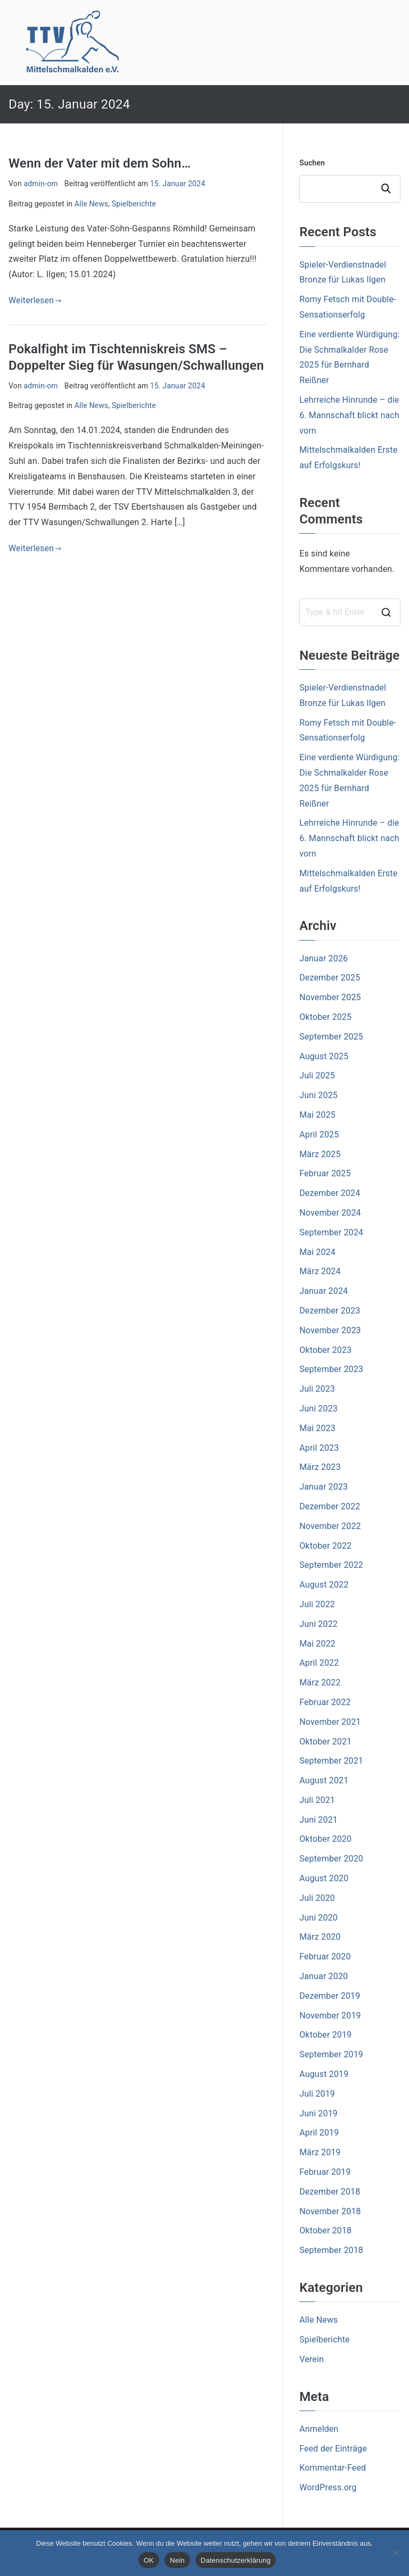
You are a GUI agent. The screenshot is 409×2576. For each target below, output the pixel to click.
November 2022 (330, 1526)
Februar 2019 (324, 2172)
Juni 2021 (318, 1820)
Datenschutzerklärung (236, 2560)
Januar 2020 (323, 1976)
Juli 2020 (317, 1898)
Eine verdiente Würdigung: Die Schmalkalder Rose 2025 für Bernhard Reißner (349, 357)
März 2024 (319, 1271)
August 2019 (323, 2074)
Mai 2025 (317, 1115)
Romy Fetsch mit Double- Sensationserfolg (347, 307)
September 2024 (331, 1232)
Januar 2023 (323, 1487)
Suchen (312, 163)
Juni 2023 (318, 1408)
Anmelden (318, 2429)
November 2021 (330, 1722)
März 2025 (319, 1154)
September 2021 (331, 1761)
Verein (311, 2359)
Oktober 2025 (325, 1017)
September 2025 (331, 1037)
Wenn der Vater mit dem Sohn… (100, 163)
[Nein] (395, 2553)
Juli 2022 (317, 1604)
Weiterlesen (35, 300)
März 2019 (319, 2152)
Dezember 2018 (329, 2192)
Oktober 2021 (325, 1741)
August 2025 (323, 1056)
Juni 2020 (318, 1918)
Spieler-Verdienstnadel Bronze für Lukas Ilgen (342, 272)
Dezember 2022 (329, 1506)
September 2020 (331, 1859)
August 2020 (323, 1878)
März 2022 (319, 1682)
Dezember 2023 (329, 1311)
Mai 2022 (317, 1644)
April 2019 (319, 2133)
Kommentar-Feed (332, 2468)
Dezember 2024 (329, 1193)
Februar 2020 (324, 1956)
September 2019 (331, 2054)
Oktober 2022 (325, 1546)
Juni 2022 (318, 1624)
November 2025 (330, 997)
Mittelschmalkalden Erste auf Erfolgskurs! (348, 457)
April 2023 (319, 1448)
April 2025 (319, 1134)
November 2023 (330, 1330)
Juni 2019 (318, 2113)
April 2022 (319, 1663)
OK (149, 2560)
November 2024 (330, 1213)
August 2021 (323, 1780)
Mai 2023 (317, 1428)
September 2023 (331, 1369)
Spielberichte (134, 204)
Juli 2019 (317, 2094)
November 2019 (330, 2015)
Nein (177, 2560)
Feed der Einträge (333, 2449)
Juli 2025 (317, 1075)
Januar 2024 (323, 1291)
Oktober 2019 (325, 2035)
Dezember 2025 (329, 978)
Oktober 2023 (325, 1350)
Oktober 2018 (325, 2230)
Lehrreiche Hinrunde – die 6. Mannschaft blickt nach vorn (349, 415)
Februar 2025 (324, 1173)
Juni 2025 (318, 1095)
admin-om (40, 183)
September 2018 (331, 2250)
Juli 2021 (317, 1800)
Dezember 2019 (329, 1996)
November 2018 (330, 2211)
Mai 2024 (317, 1252)
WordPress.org (327, 2487)
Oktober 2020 (325, 1839)
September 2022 (331, 1565)
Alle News (91, 204)
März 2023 (319, 1467)
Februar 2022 (324, 1702)
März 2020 (319, 1937)
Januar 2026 (323, 958)
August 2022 (323, 1585)
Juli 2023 (317, 1389)
